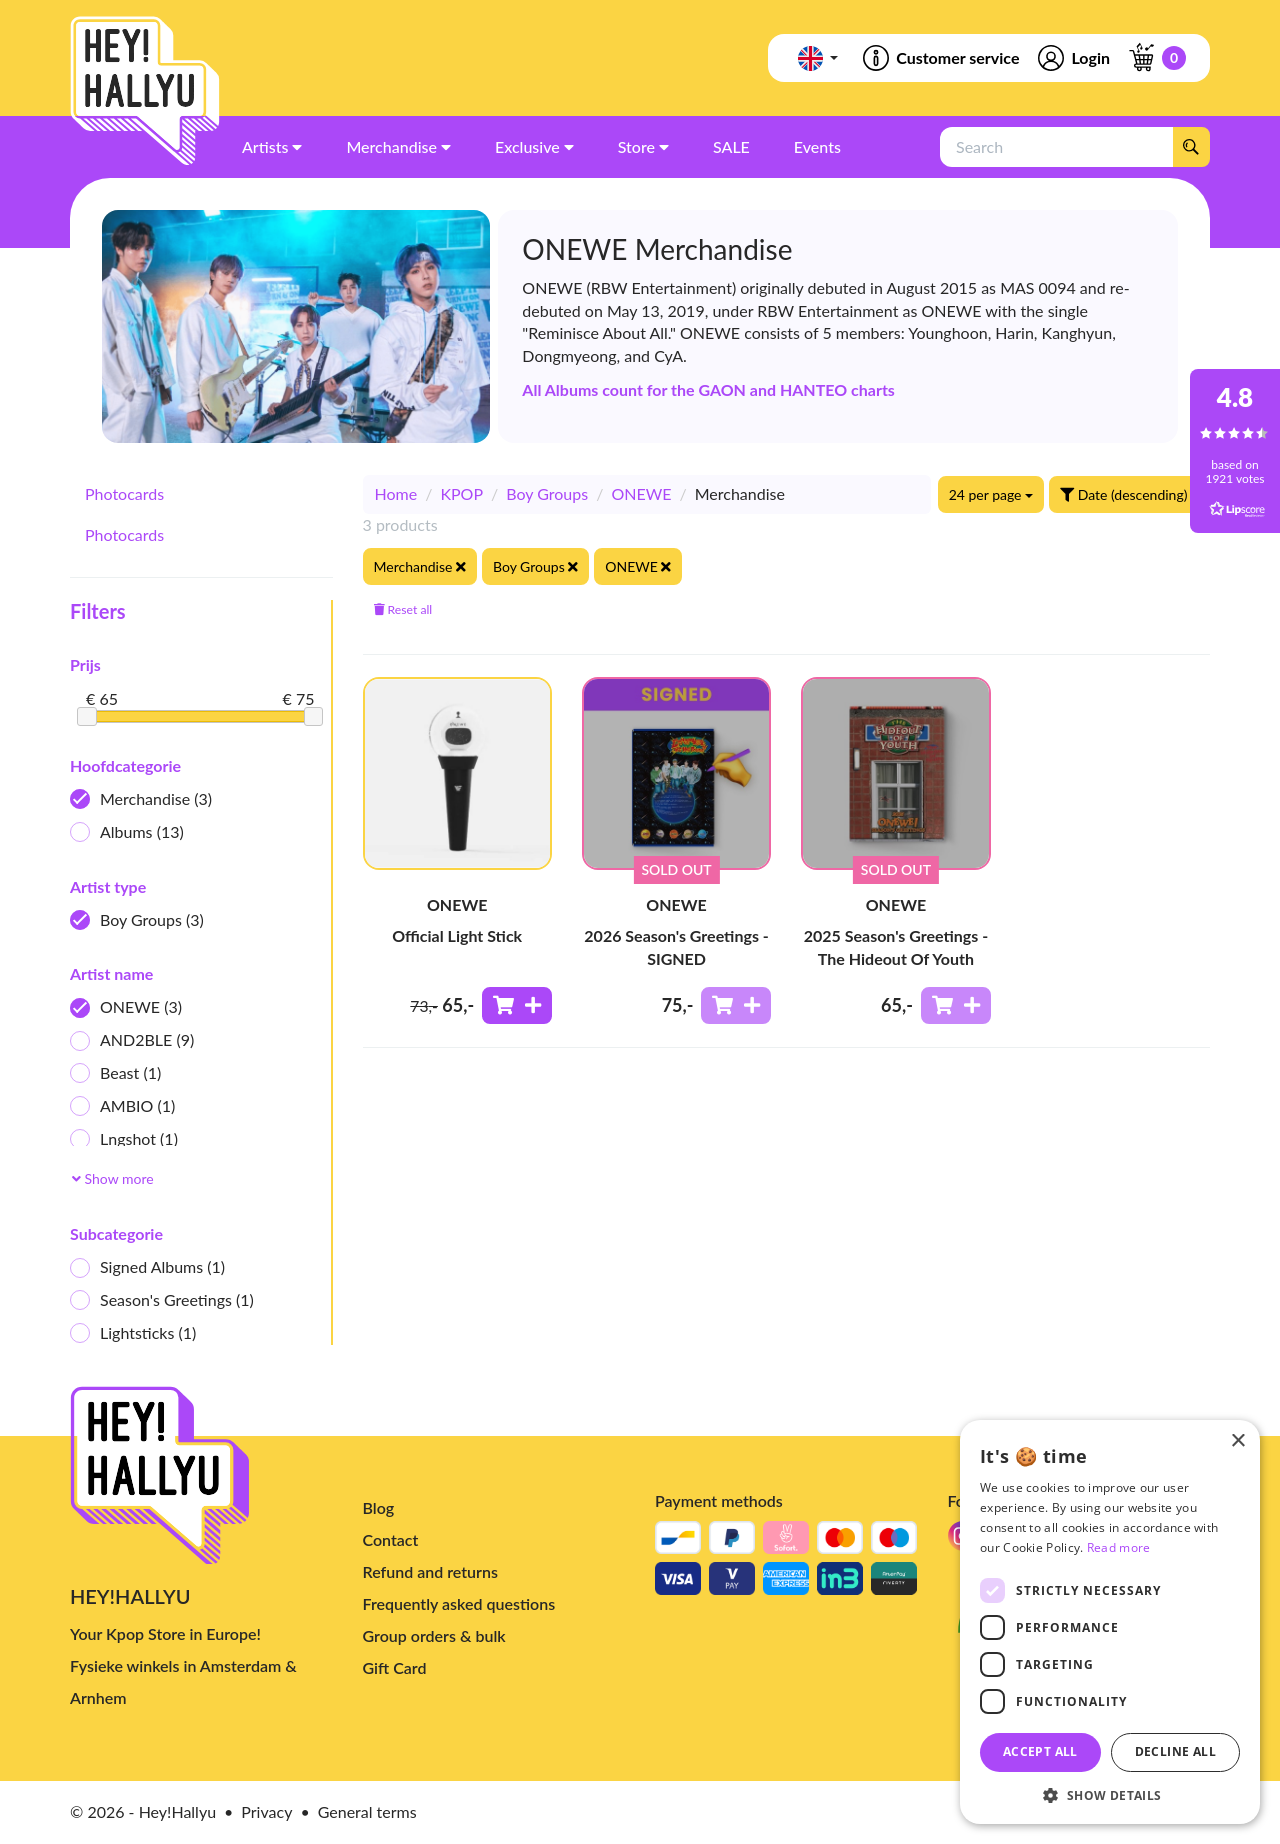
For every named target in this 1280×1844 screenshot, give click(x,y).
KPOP (461, 493)
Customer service (939, 58)
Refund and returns (430, 1571)
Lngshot (124, 1139)
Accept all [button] (1040, 1751)
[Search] (1191, 147)
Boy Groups (137, 920)
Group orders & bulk (434, 1635)
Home (396, 493)
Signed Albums (147, 1267)
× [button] (1237, 1441)
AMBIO (122, 1106)
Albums (127, 832)
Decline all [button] (1175, 1751)
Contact (391, 1539)
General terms (367, 1811)
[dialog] (1110, 1622)
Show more (113, 1178)
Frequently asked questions (459, 1603)
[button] (1110, 1794)
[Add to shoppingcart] (517, 1005)
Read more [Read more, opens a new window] (1119, 1547)
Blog (379, 1507)
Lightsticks (133, 1333)
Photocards (124, 493)
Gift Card (395, 1667)
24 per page (991, 494)
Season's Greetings (162, 1300)
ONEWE (126, 1007)
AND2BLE (132, 1040)
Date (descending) (1129, 494)
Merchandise (141, 799)
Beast (115, 1073)
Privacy (266, 1811)
